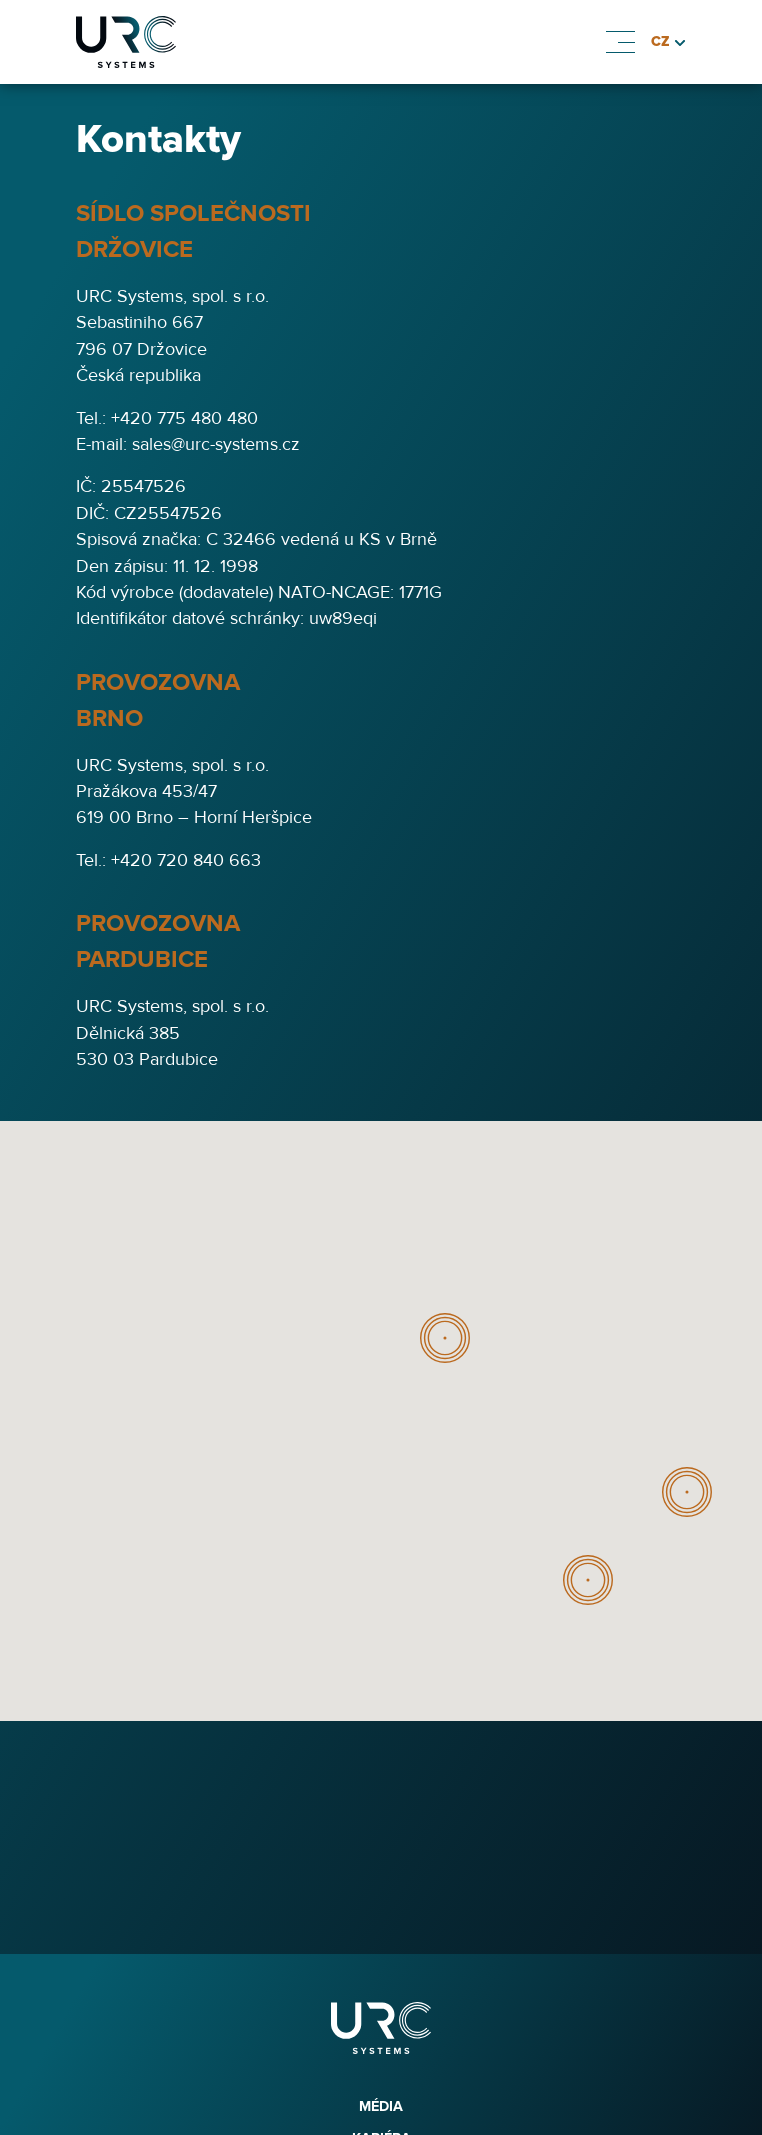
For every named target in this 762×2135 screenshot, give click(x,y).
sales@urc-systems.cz (216, 444)
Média (381, 2106)
